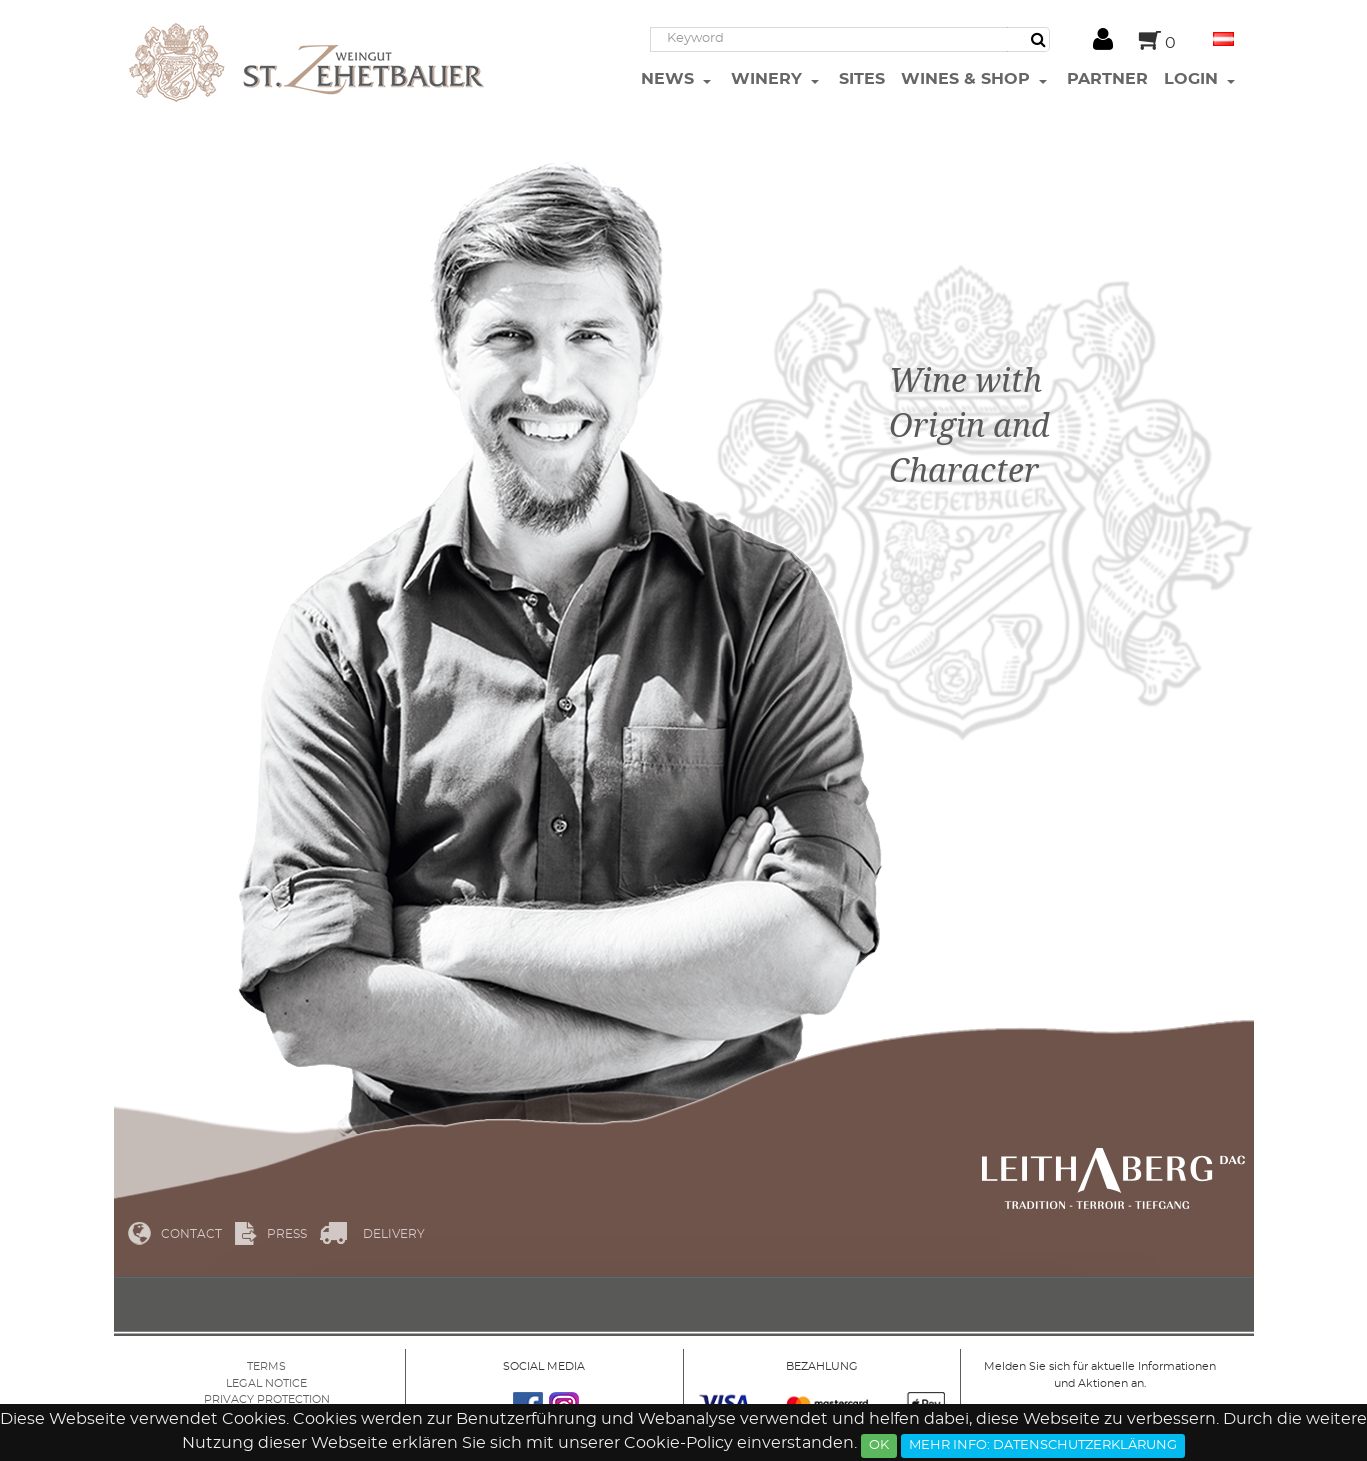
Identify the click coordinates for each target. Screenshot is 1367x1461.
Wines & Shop (968, 79)
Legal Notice (266, 1383)
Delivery (394, 1234)
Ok (879, 1445)
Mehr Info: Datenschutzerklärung (1043, 1445)
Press (287, 1234)
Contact (191, 1234)
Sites (862, 79)
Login (1193, 79)
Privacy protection (267, 1399)
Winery (769, 79)
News (670, 79)
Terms (266, 1366)
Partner (1107, 79)
